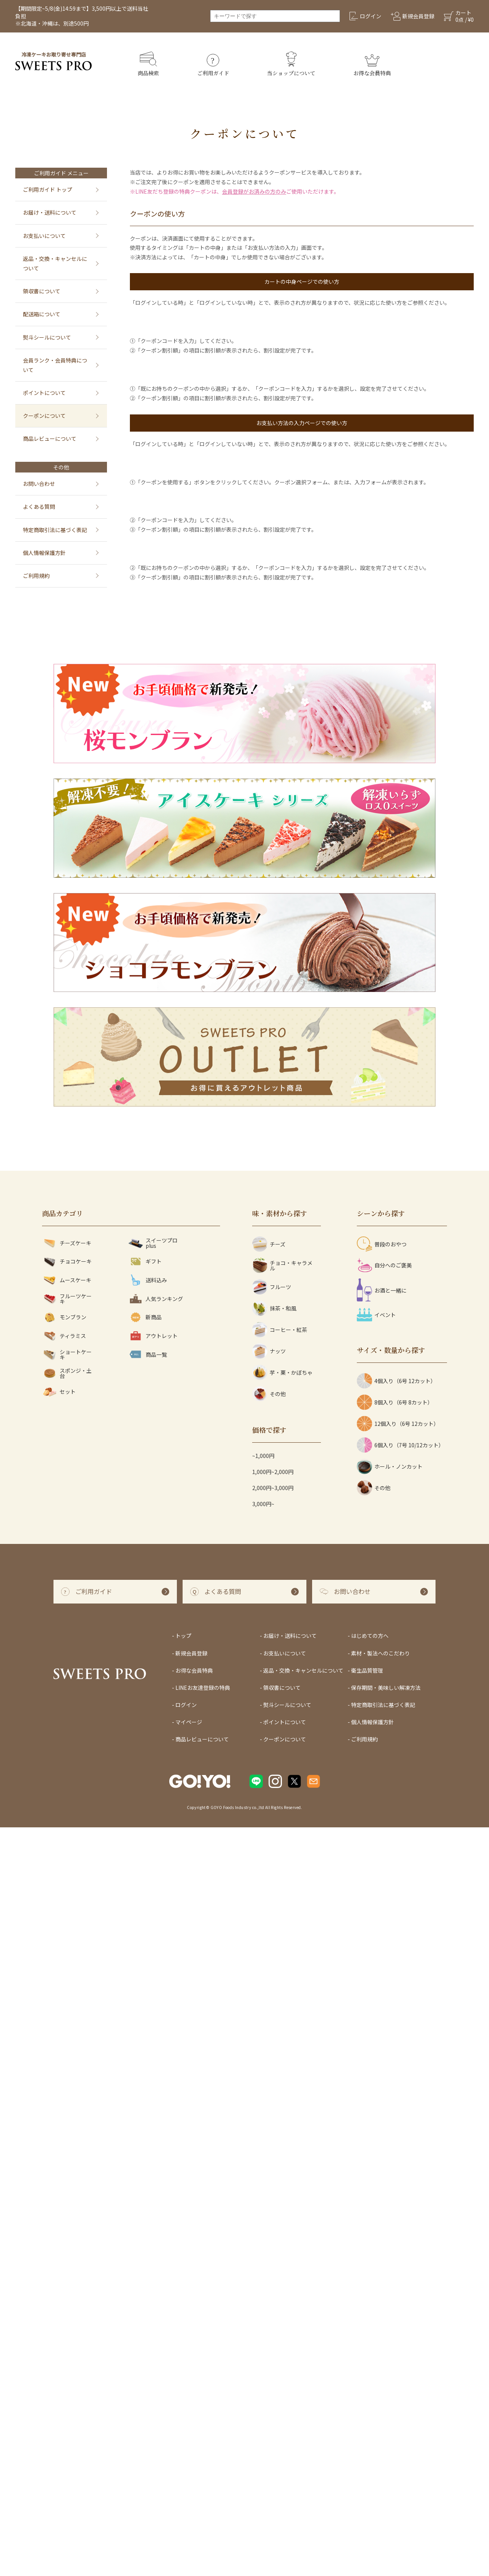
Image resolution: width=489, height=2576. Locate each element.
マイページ (188, 2470)
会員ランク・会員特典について (55, 365)
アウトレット (153, 2084)
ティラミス (64, 2084)
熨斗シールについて (47, 337)
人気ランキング (155, 2047)
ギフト (145, 2010)
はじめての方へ (370, 2384)
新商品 (145, 2066)
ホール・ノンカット (390, 2215)
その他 (269, 2142)
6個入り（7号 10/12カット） (400, 2193)
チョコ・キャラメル (282, 2014)
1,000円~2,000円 (272, 2220)
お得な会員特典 (194, 2418)
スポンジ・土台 (67, 2121)
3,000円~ (263, 2252)
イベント (376, 2063)
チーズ (268, 1992)
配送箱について (41, 314)
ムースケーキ (66, 2028)
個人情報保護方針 (44, 553)
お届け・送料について (49, 212)
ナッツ (269, 2099)
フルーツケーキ (67, 2047)
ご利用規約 (36, 575)
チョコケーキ (67, 2010)
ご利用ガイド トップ (47, 189)
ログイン (186, 2453)
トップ (183, 2384)
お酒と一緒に (381, 2038)
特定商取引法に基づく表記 (55, 530)
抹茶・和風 (274, 2057)
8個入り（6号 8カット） (395, 2151)
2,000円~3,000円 (272, 2236)
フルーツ (271, 2035)
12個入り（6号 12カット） (398, 2172)
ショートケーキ (67, 2103)
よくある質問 (39, 506)
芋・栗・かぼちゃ (282, 2121)
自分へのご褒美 (384, 2013)
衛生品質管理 (367, 2418)
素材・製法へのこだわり (380, 2401)
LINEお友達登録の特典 (202, 2436)
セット (59, 2140)
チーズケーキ (66, 1991)
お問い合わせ (39, 483)
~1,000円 (263, 2204)
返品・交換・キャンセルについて (55, 263)
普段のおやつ (381, 1992)
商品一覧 (147, 2103)
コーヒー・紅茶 (279, 2078)
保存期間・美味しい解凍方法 (386, 2436)
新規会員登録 (191, 2401)
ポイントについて (44, 392)
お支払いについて (44, 235)
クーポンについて (44, 415)
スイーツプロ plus (153, 1991)
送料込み (147, 2028)
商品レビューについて (49, 438)
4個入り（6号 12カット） (396, 2129)
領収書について (41, 291)
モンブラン (64, 2066)
